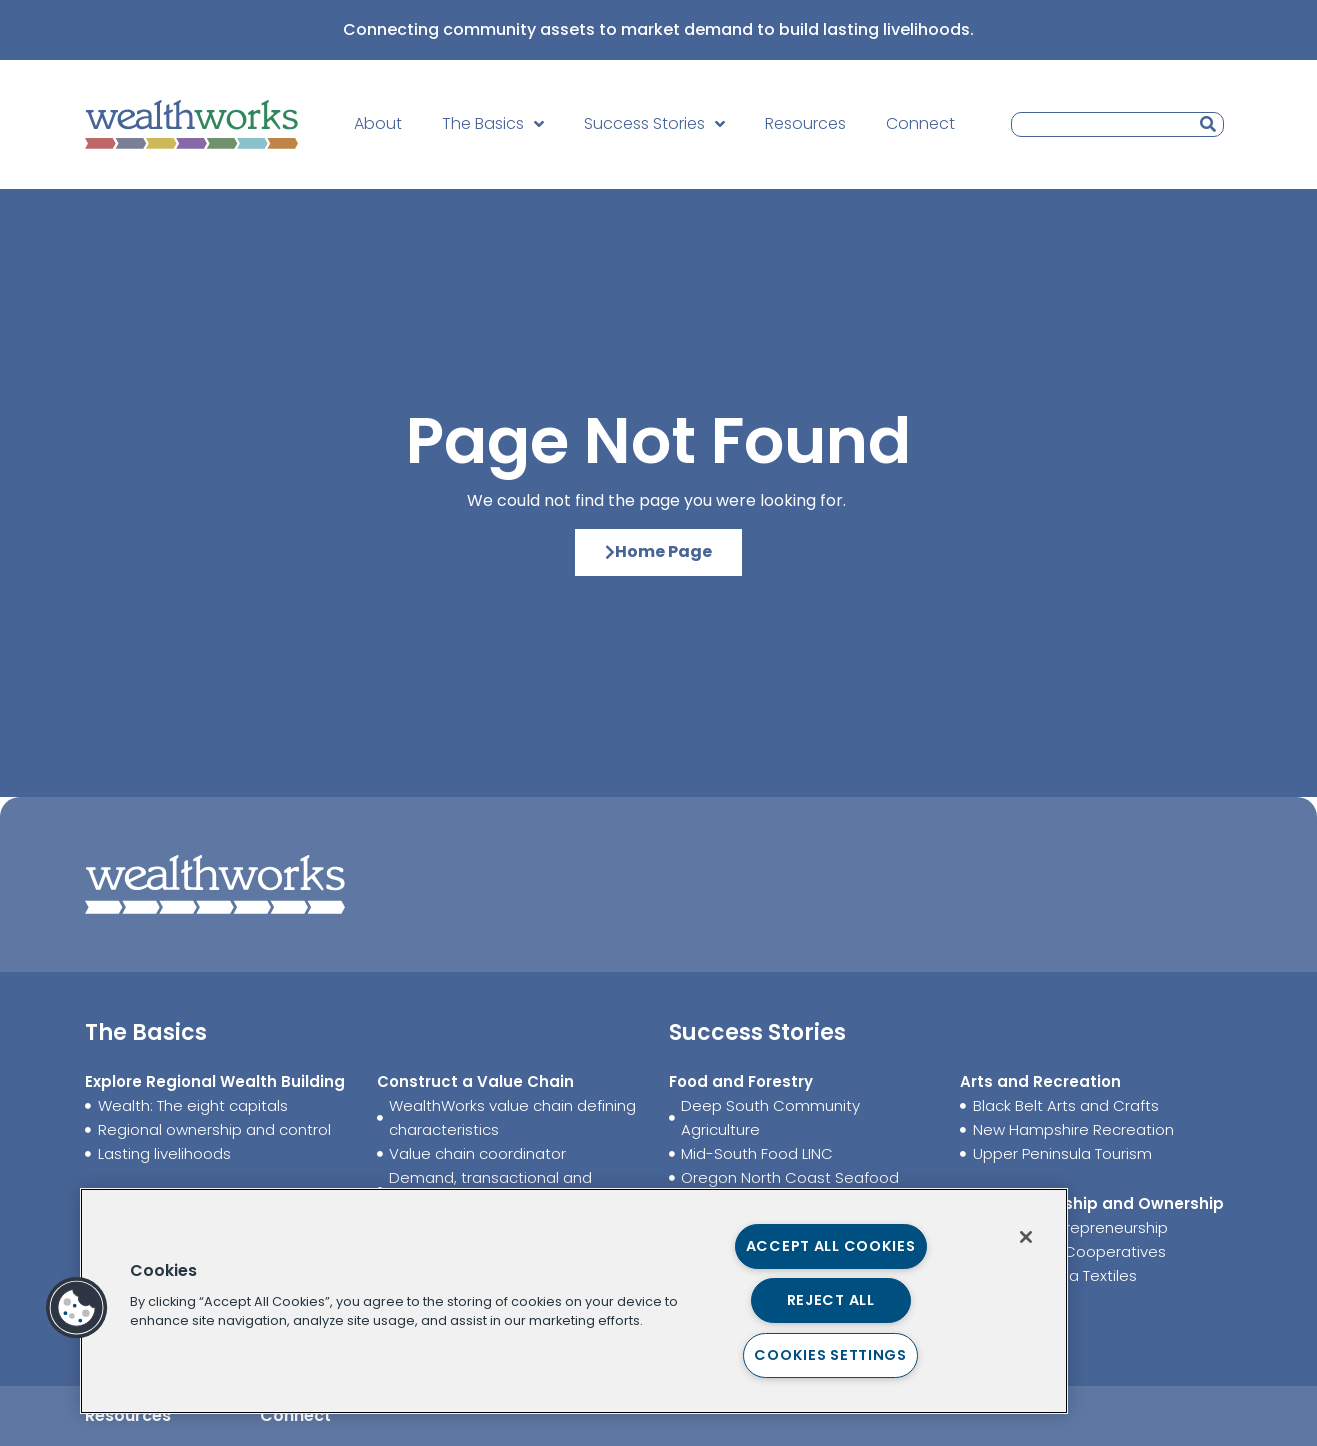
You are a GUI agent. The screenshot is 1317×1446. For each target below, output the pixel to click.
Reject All (831, 1300)
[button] (77, 1308)
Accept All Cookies (831, 1246)
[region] (574, 1301)
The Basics (493, 124)
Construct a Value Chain (475, 1081)
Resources (805, 123)
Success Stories (654, 124)
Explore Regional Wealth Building (215, 1081)
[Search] (1208, 124)
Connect (920, 123)
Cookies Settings (830, 1355)
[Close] (1026, 1237)
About (378, 123)
